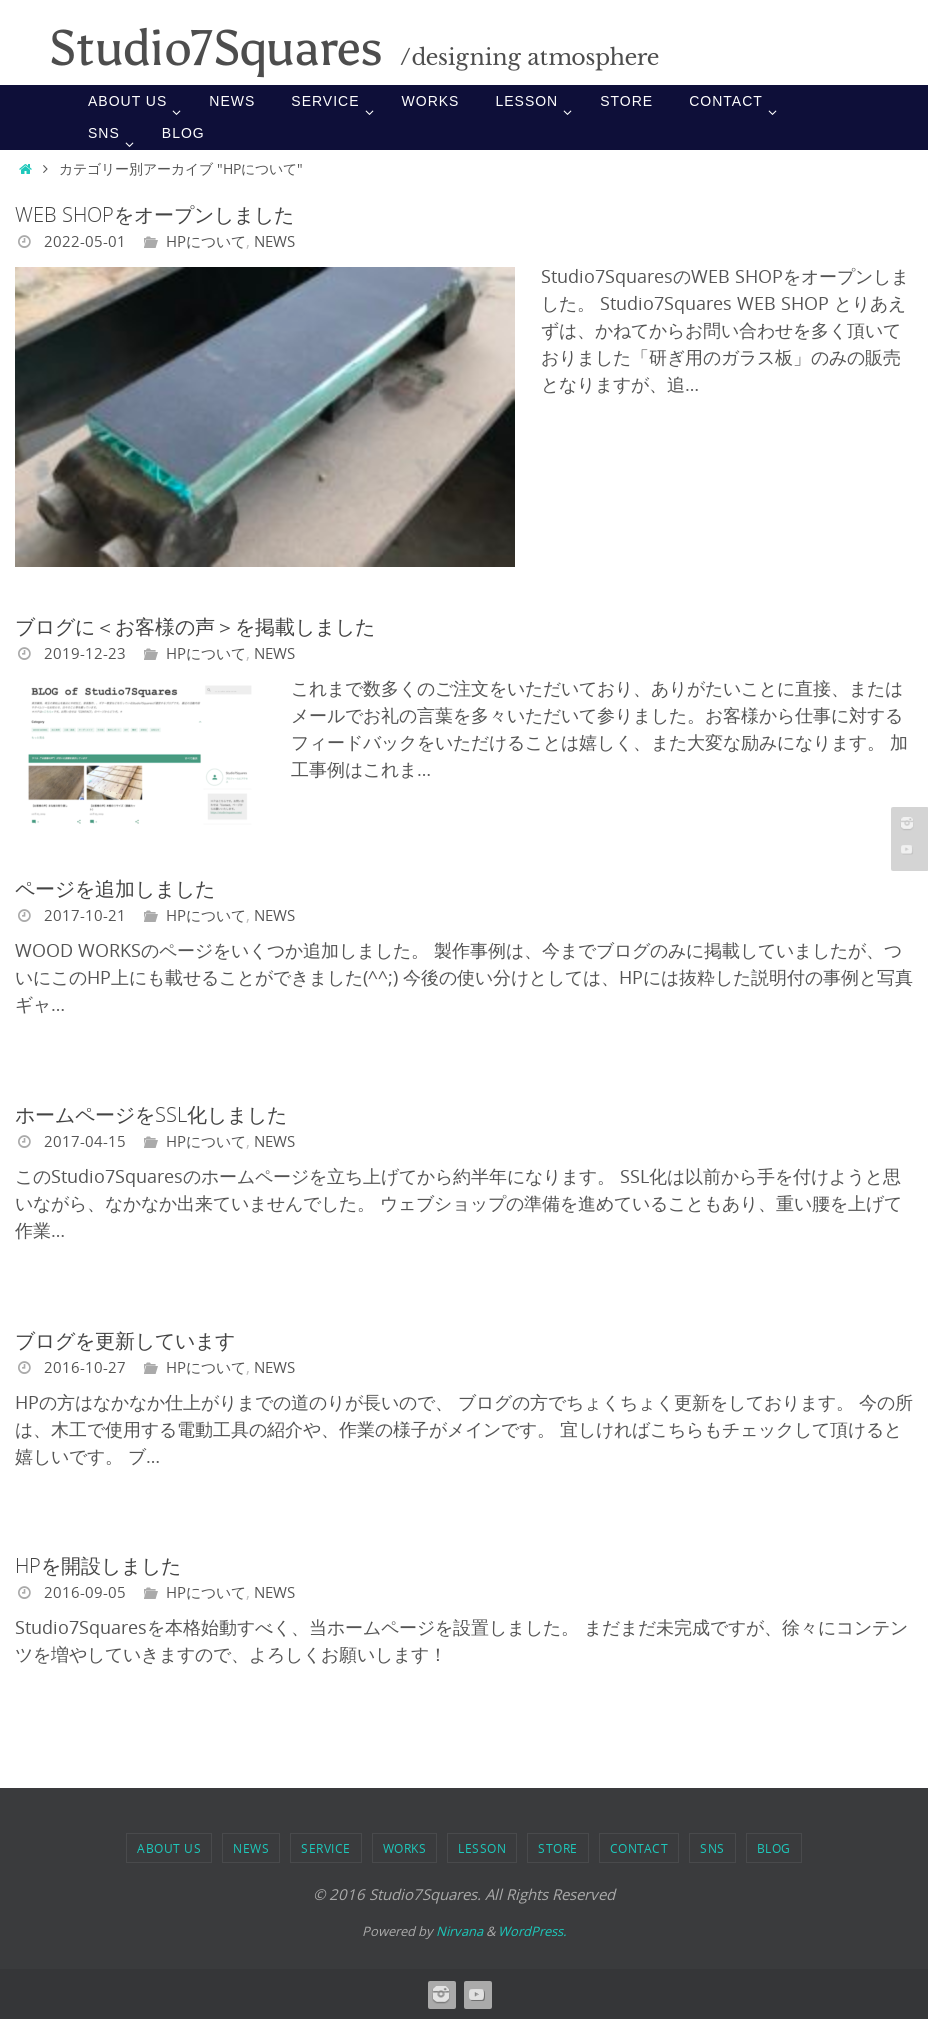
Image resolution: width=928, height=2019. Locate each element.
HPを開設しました (98, 1565)
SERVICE (326, 1848)
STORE (558, 1848)
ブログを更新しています (125, 1340)
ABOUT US (169, 1848)
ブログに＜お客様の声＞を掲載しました (195, 626)
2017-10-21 (85, 915)
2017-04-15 (85, 1141)
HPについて (209, 241)
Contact (639, 1848)
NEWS (282, 241)
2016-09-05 (85, 1592)
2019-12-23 (85, 653)
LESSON (482, 1848)
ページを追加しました (115, 888)
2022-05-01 (85, 241)
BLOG (774, 1848)
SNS (712, 1848)
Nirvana (459, 1931)
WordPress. (532, 1931)
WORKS (405, 1848)
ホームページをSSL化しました (151, 1114)
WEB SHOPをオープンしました (154, 214)
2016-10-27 (85, 1367)
